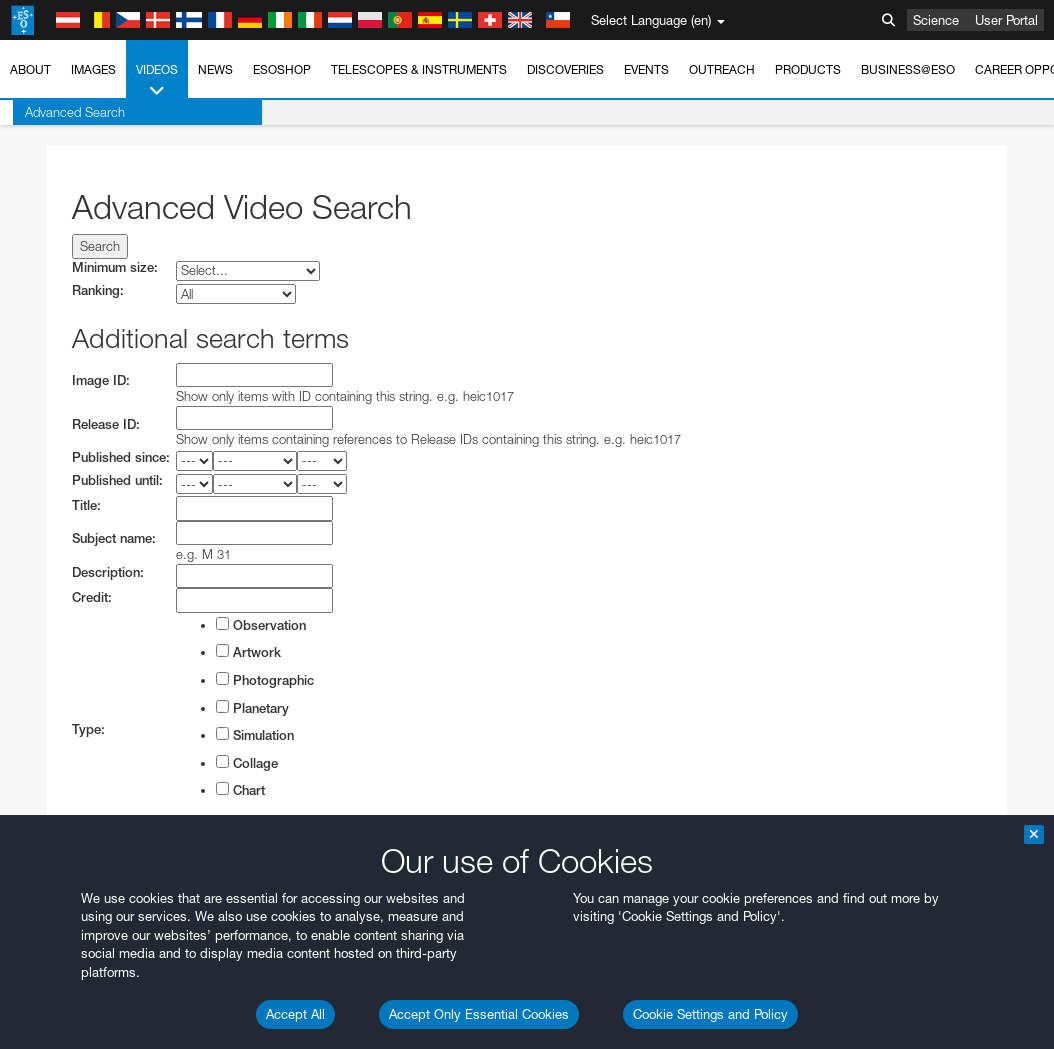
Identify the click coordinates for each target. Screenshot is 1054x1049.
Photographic (265, 680)
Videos (157, 81)
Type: (88, 729)
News (215, 69)
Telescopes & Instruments (419, 69)
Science (936, 20)
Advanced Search (62, 112)
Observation (261, 625)
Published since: (121, 457)
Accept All (295, 1014)
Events (646, 69)
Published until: (117, 480)
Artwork (248, 652)
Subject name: (114, 538)
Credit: (92, 597)
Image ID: (101, 380)
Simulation (255, 735)
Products (808, 69)
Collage (247, 763)
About (30, 69)
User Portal (1006, 20)
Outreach (722, 69)
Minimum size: (115, 267)
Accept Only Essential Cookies (479, 1014)
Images (93, 69)
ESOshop (282, 69)
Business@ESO (908, 69)
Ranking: (98, 290)
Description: (108, 572)
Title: (86, 505)
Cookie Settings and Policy (710, 1014)
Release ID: (106, 424)
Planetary (252, 708)
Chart (240, 790)
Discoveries (565, 69)
